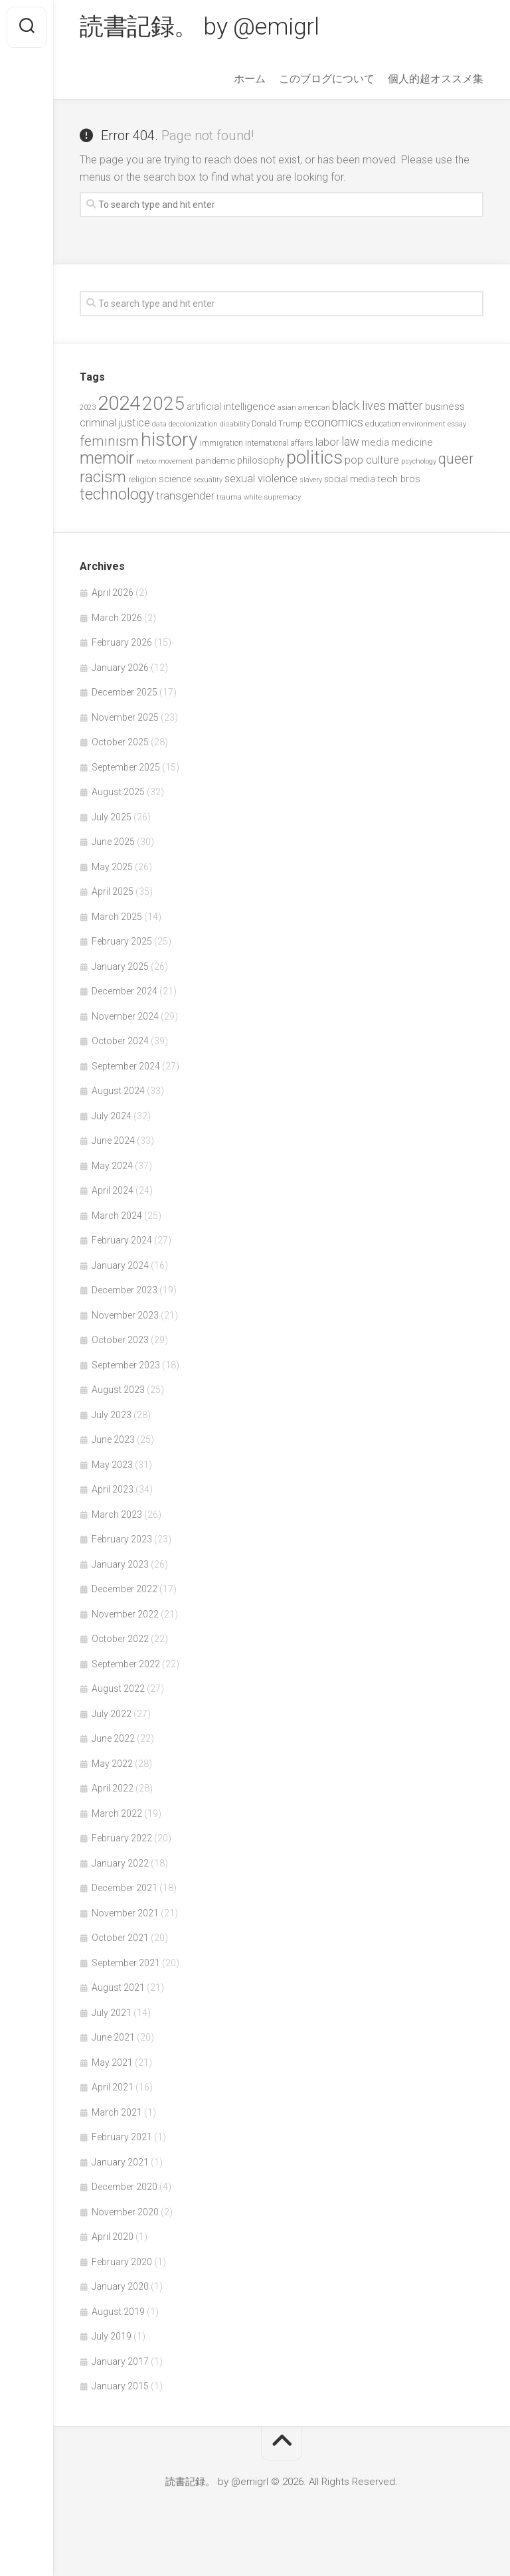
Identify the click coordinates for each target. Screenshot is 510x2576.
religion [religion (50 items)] (142, 479)
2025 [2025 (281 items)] (163, 403)
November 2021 (125, 1913)
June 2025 (113, 841)
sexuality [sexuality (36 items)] (207, 480)
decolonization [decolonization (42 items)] (193, 423)
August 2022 (118, 1688)
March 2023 (117, 1514)
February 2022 (122, 1838)
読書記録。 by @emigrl (199, 27)
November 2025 (125, 717)
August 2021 (118, 1987)
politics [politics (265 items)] (314, 457)
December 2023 (124, 1290)
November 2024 (125, 1016)
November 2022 (125, 1614)
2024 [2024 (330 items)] (119, 403)
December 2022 (124, 1589)
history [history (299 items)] (169, 439)
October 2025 (120, 742)
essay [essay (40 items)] (457, 423)
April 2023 (112, 1489)
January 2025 (120, 966)
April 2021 (112, 2087)
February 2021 (122, 2137)
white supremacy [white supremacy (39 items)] (272, 497)
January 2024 (120, 1265)
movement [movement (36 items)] (175, 461)
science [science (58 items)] (175, 479)
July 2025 (111, 817)
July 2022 (111, 1713)
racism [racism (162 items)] (103, 477)
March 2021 (117, 2112)
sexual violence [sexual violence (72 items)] (261, 478)
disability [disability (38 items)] (235, 424)
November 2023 (125, 1315)
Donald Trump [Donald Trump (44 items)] (277, 423)
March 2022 (117, 1813)
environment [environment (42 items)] (424, 423)
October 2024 (120, 1041)
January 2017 (120, 2361)
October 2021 (120, 1937)
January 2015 (120, 2386)
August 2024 (118, 1090)
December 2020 (124, 2186)
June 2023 (113, 1439)
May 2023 (112, 1464)
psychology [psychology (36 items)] (418, 461)
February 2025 (122, 941)
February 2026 (122, 642)
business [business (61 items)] (445, 407)
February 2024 (122, 1240)
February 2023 (122, 1539)
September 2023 (126, 1365)
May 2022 (112, 1763)
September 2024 (126, 1066)
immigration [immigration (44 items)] (221, 443)
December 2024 (124, 991)
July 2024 (111, 1116)
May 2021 (112, 2062)
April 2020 (112, 2236)
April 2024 (112, 1190)
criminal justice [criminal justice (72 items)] (115, 422)
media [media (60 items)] (375, 442)
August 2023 (118, 1389)
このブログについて (327, 78)
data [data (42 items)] (159, 423)
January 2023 (120, 1564)
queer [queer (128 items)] (455, 458)
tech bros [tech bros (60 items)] (398, 479)
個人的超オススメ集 (435, 78)
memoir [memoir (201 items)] (107, 458)
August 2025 (118, 791)
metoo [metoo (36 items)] (146, 461)
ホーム (250, 78)
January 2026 (120, 667)
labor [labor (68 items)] (327, 442)
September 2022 (126, 1664)
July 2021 (111, 2012)
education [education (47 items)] (382, 423)
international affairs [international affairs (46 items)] (279, 443)
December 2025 (124, 692)
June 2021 (113, 2037)
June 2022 (113, 1738)
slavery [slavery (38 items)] (310, 480)
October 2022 (120, 1638)
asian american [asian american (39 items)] (304, 407)
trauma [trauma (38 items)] (229, 497)
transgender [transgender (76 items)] (185, 495)
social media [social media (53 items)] (349, 479)
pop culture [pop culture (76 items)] (372, 459)
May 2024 (112, 1165)
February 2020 (122, 2261)
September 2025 (126, 767)
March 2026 (117, 617)
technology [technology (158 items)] (117, 495)
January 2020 (120, 2286)
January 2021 (120, 2162)
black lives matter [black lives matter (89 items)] (377, 406)
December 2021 (124, 1888)
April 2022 (112, 1788)
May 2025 (112, 867)
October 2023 (120, 1339)
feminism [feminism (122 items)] (109, 441)
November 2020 (125, 2212)
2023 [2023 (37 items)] (88, 407)
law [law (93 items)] (350, 441)
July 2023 (111, 1415)
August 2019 (118, 2311)
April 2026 (112, 592)
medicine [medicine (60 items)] (412, 442)
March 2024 (117, 1215)
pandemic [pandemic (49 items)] (215, 461)
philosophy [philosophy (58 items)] (260, 460)
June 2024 (113, 1140)
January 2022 (120, 1863)
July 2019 (111, 2336)
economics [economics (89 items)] (333, 422)
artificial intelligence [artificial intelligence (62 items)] (231, 407)
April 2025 (112, 891)
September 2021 (126, 1963)
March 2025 (117, 916)
